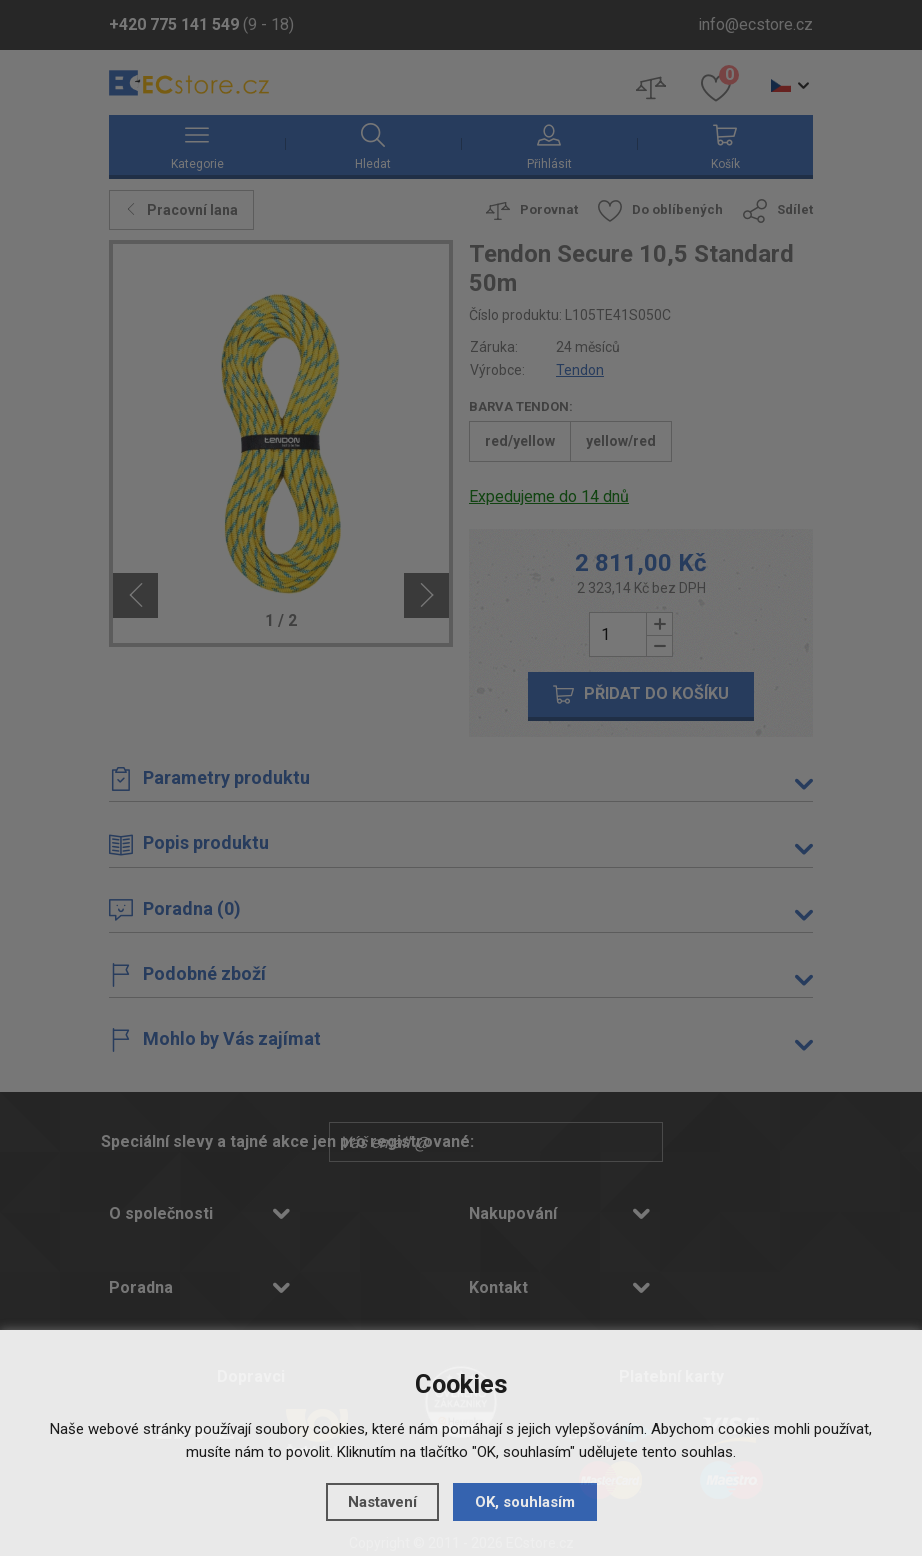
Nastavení (382, 1502)
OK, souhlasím (525, 1502)
